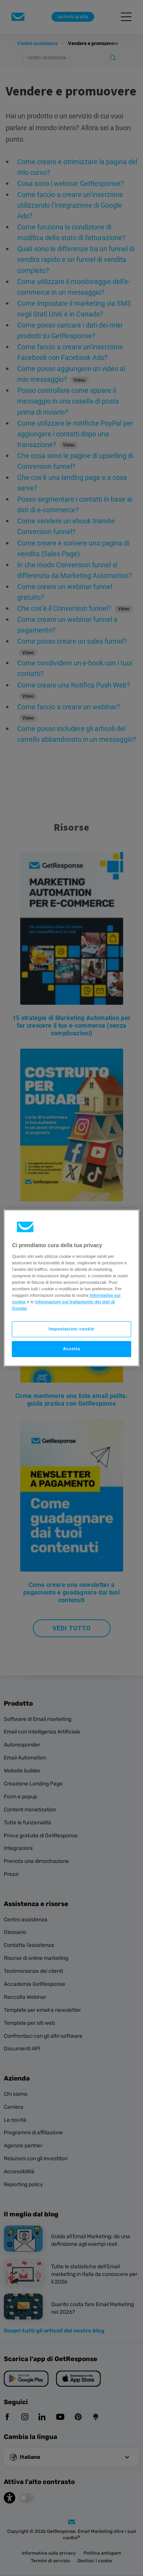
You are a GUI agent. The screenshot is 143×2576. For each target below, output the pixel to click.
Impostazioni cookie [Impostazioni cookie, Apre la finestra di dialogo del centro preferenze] (72, 1329)
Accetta (71, 1348)
